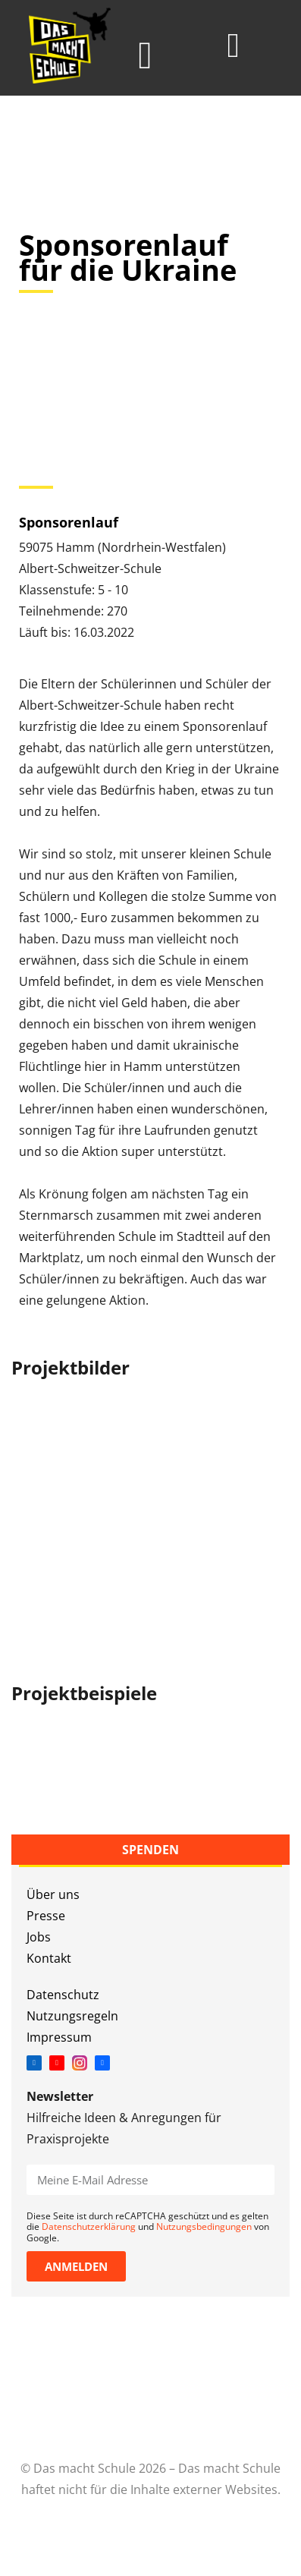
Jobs (39, 1937)
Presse (46, 1915)
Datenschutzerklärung (89, 2226)
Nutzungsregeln (72, 2016)
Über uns (53, 1894)
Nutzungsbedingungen (204, 2226)
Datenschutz (63, 1994)
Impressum (59, 2037)
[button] (145, 55)
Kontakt (49, 1958)
